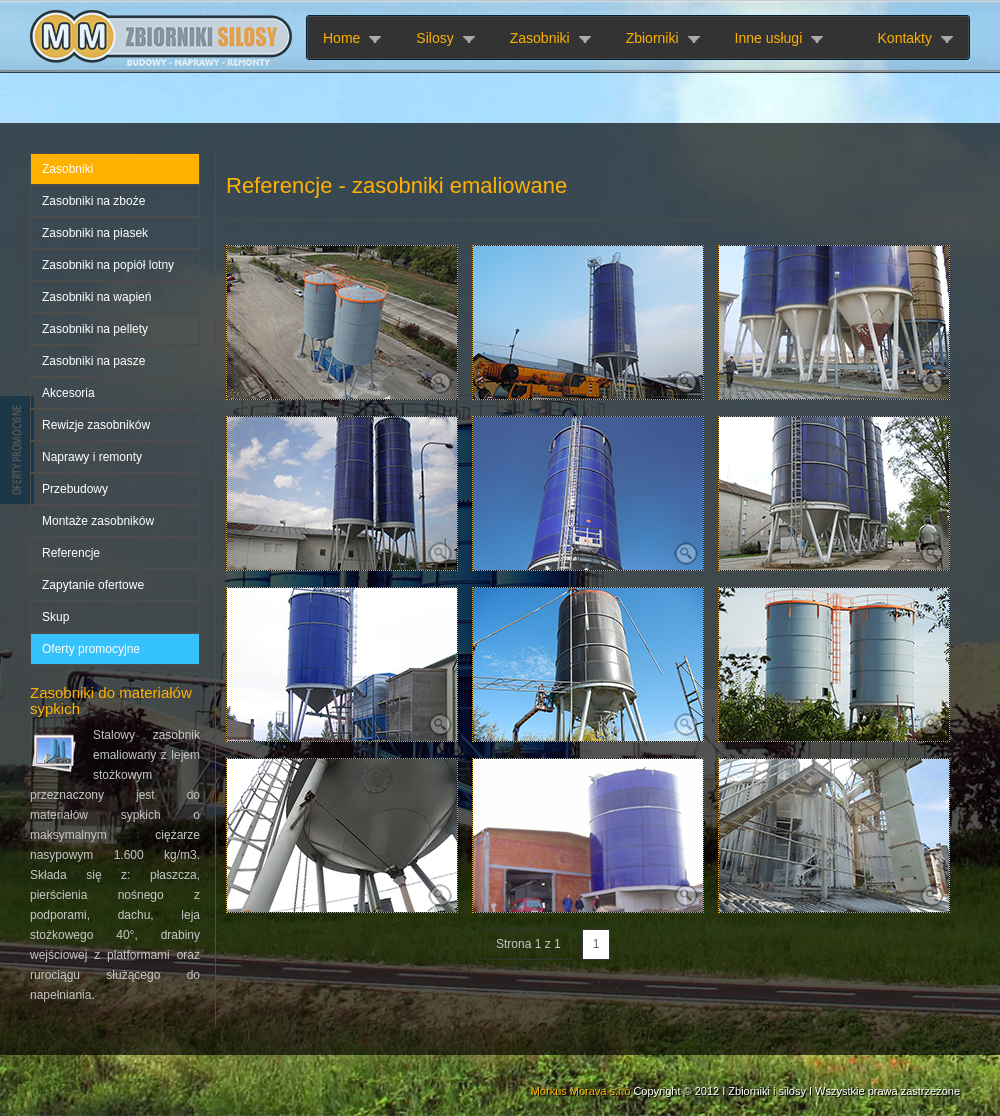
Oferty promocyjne (91, 649)
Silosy (434, 38)
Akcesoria (68, 393)
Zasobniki (540, 38)
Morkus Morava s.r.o (581, 1091)
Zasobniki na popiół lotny (108, 265)
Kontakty (905, 38)
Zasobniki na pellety (95, 329)
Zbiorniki (652, 38)
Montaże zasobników (98, 521)
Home (341, 38)
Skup (55, 617)
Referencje (71, 553)
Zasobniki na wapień (96, 297)
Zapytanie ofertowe (93, 585)
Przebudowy (75, 489)
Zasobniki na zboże (93, 201)
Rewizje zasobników (96, 425)
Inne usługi (769, 38)
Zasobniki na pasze (93, 361)
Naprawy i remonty (92, 457)
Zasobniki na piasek (95, 233)
